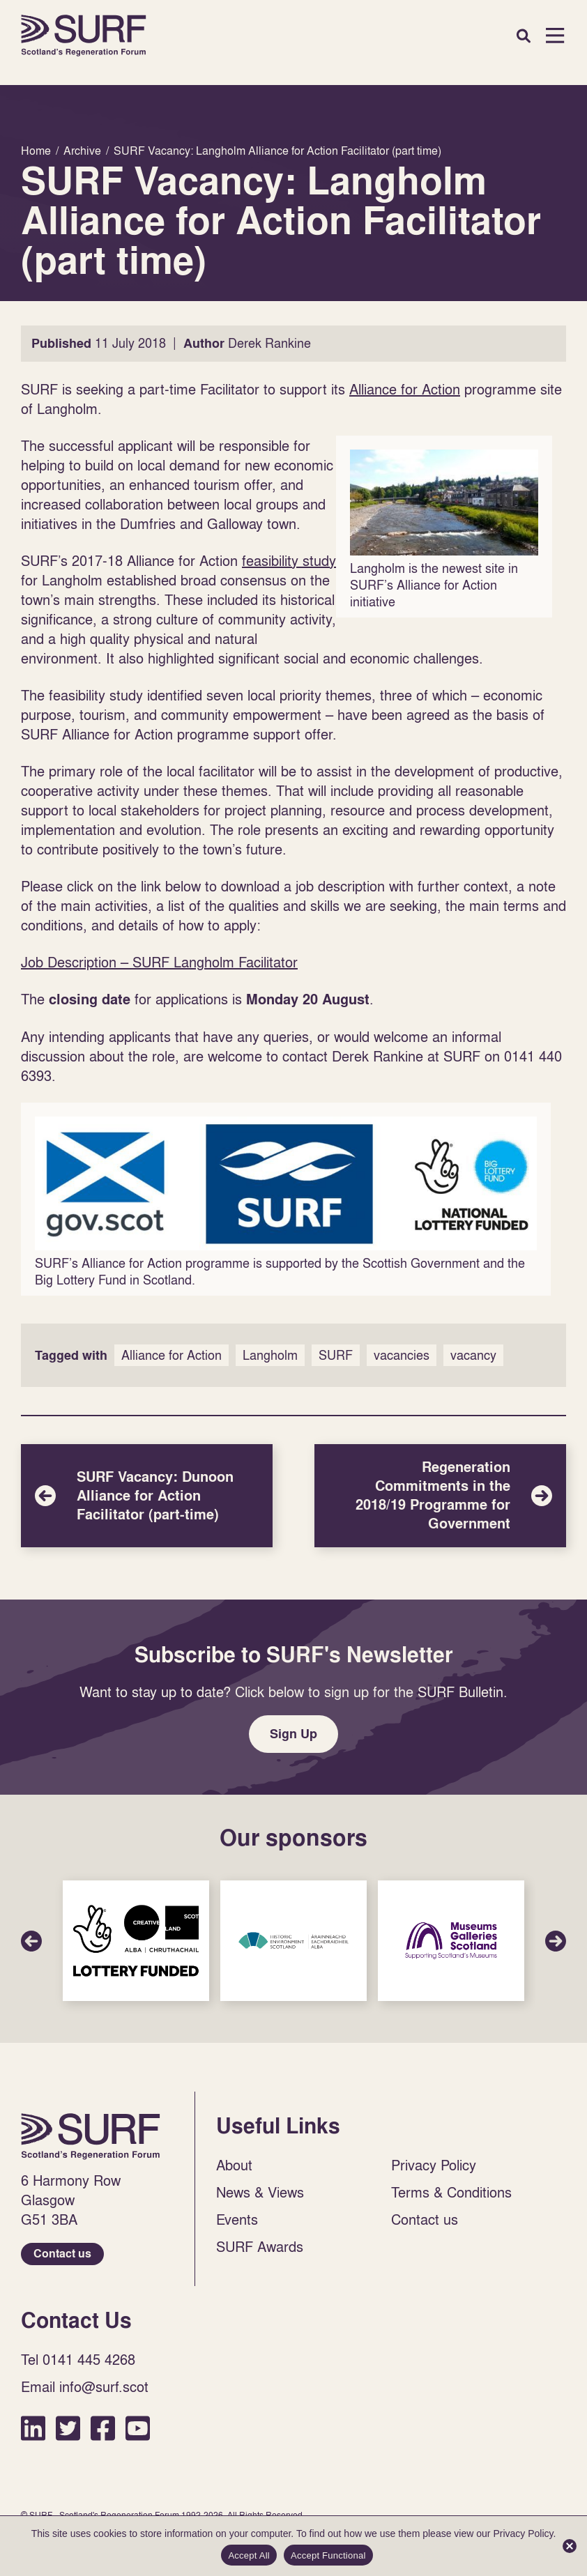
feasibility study (289, 560)
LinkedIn (33, 2428)
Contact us (62, 2254)
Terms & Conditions (451, 2192)
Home (83, 35)
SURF (336, 1355)
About (234, 2164)
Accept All (249, 2555)
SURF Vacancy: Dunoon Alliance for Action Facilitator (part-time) (147, 1495)
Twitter (68, 2428)
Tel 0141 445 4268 (78, 2359)
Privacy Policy (433, 2164)
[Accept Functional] (570, 2546)
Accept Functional (328, 2555)
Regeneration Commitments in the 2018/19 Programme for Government (440, 1495)
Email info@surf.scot (84, 2386)
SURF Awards (259, 2246)
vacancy (473, 1355)
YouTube (137, 2428)
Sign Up (293, 1733)
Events (237, 2219)
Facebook (103, 2428)
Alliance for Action (404, 389)
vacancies (401, 1355)
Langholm (270, 1355)
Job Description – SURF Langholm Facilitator (159, 962)
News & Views (260, 2192)
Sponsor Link (136, 1940)
